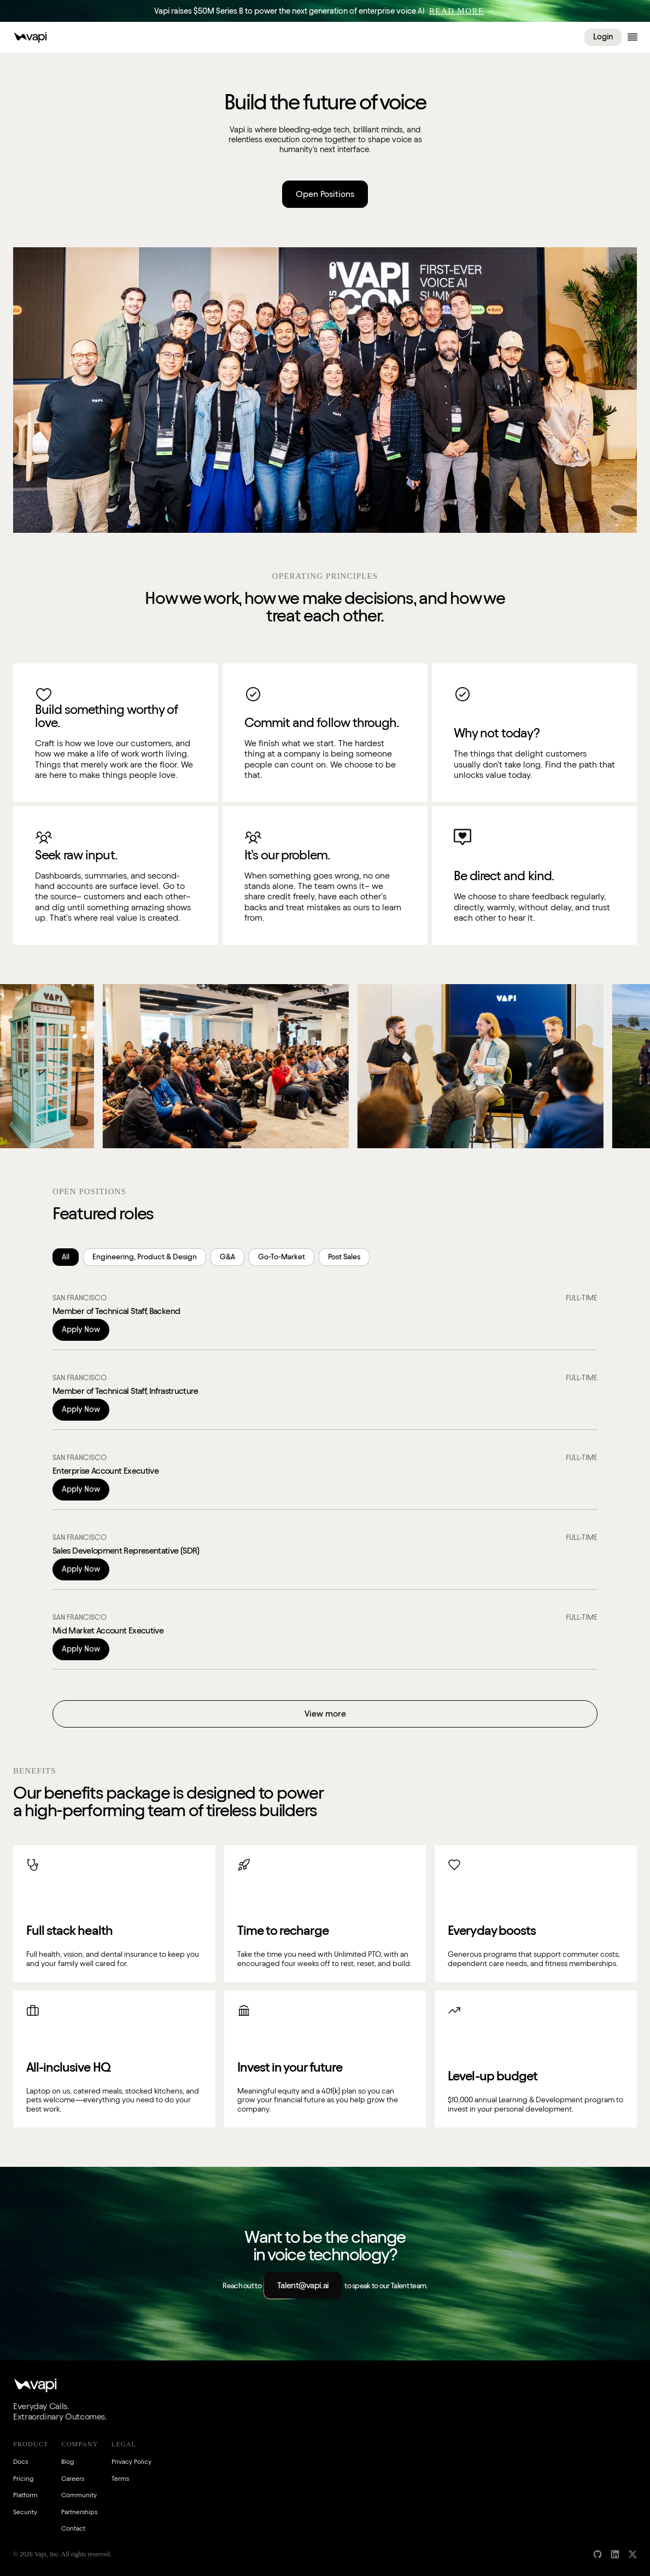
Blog (67, 2461)
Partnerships (79, 2511)
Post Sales (344, 1257)
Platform (25, 2494)
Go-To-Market (281, 1257)
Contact (73, 2528)
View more (325, 1713)
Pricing (23, 2478)
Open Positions (325, 194)
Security (25, 2511)
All (65, 1257)
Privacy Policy (131, 2461)
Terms (120, 2478)
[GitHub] (597, 2554)
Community (79, 2494)
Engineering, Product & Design (144, 1257)
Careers (72, 2478)
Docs (20, 2461)
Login (603, 36)
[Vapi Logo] (30, 37)
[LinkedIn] (615, 2554)
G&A (227, 1257)
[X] (632, 2554)
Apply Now (81, 1329)
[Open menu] (632, 37)
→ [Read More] (462, 11)
